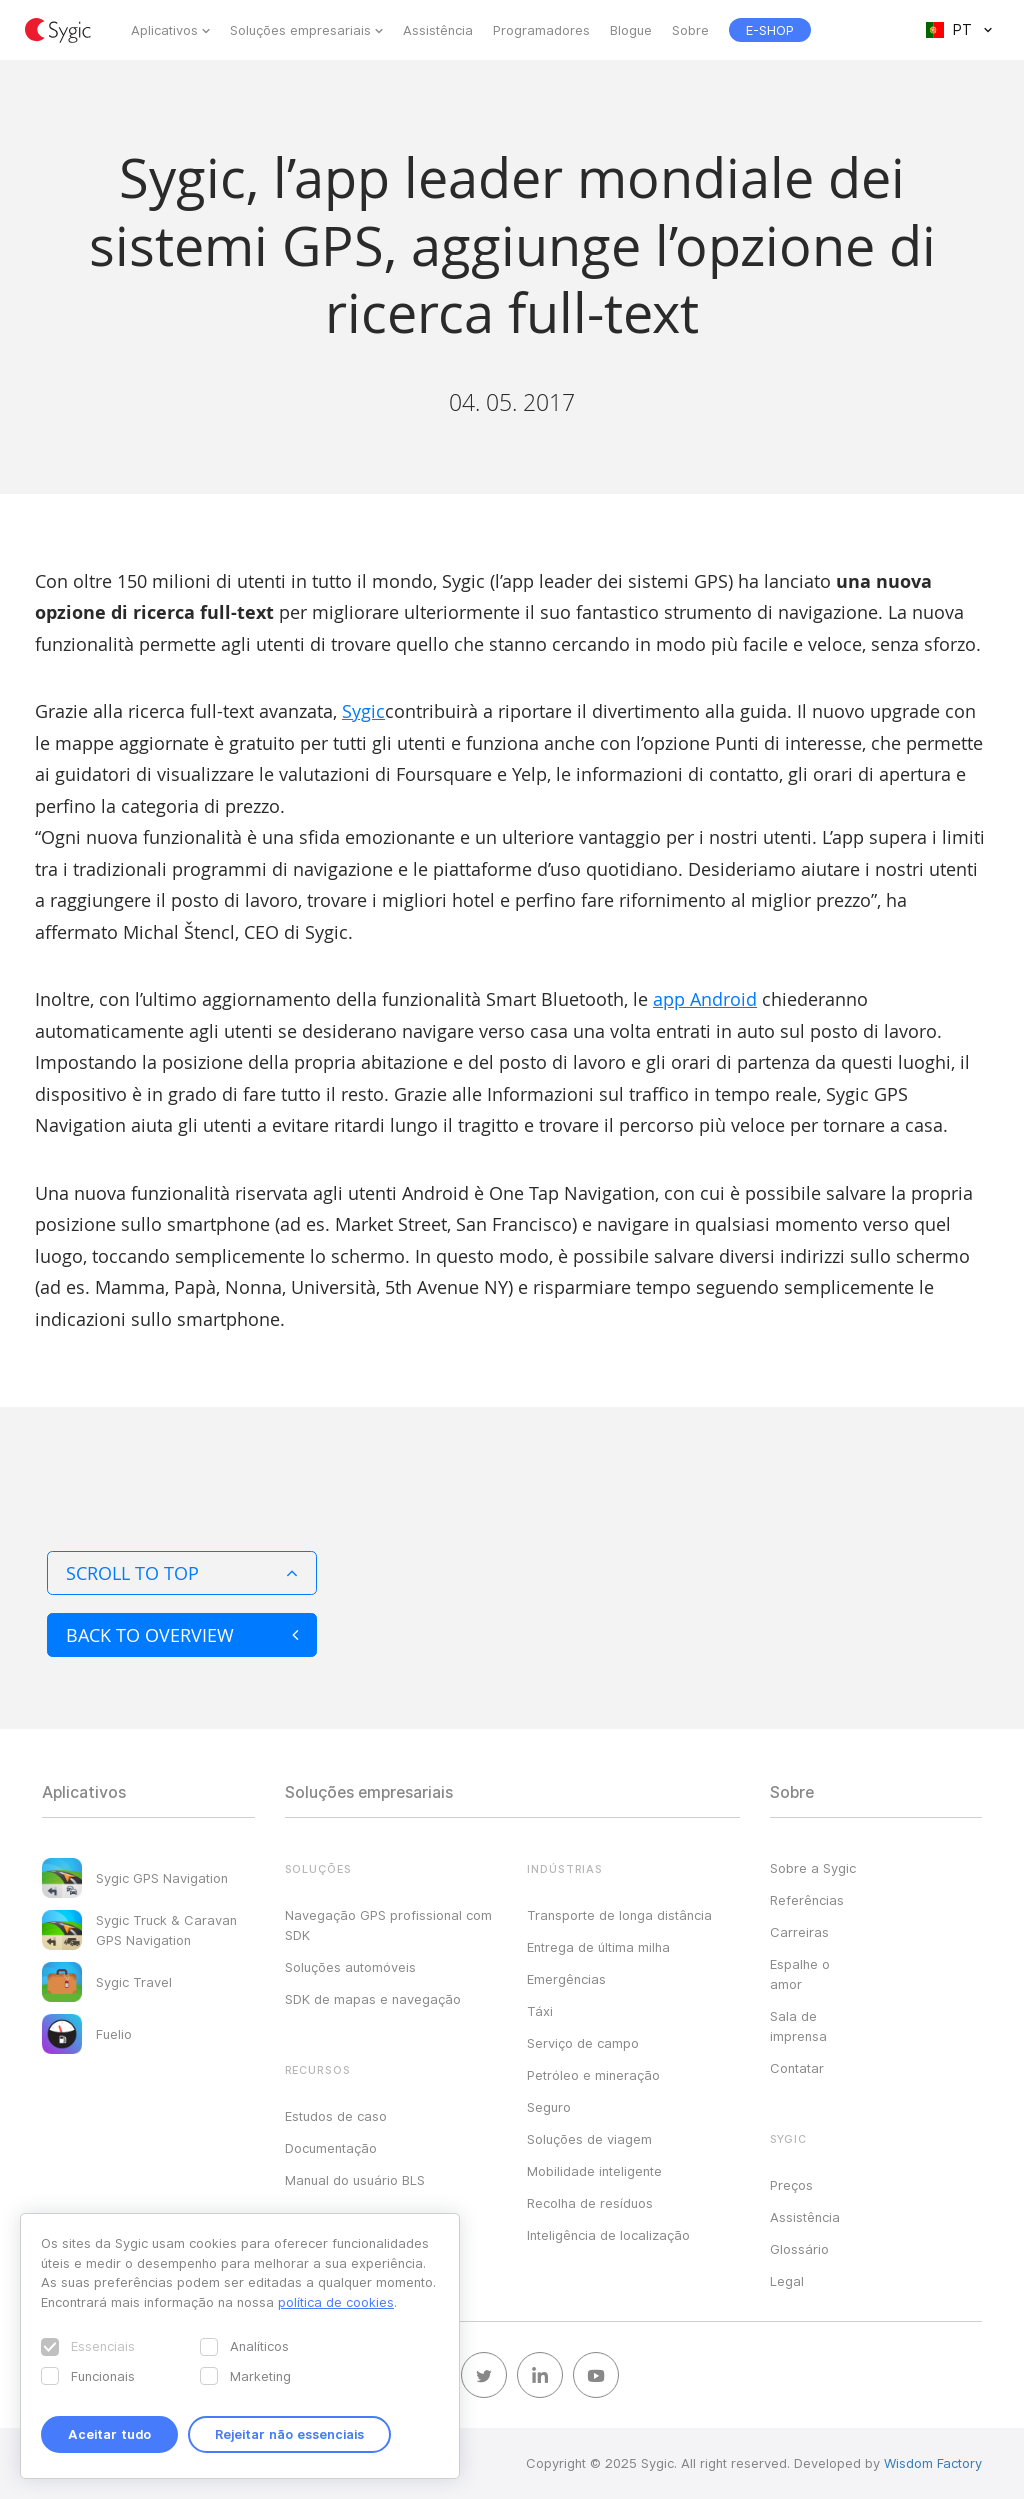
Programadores (541, 30)
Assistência (438, 30)
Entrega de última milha (598, 1947)
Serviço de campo (583, 2043)
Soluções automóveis (350, 1967)
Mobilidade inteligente (594, 2171)
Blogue (631, 30)
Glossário (799, 2249)
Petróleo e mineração (593, 2075)
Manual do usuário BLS (355, 2180)
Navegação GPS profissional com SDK (388, 1925)
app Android (705, 999)
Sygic (363, 711)
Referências (807, 1900)
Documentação (331, 2148)
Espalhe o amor (800, 1974)
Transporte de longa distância (619, 1915)
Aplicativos (164, 30)
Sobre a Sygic (813, 1868)
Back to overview (182, 1635)
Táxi (540, 2011)
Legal (787, 2281)
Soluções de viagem (589, 2139)
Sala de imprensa (798, 2026)
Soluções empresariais (300, 30)
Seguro (549, 2107)
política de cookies (336, 2302)
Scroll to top (182, 1573)
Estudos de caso (336, 2116)
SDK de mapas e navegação (373, 1999)
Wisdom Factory (933, 2463)
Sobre (690, 30)
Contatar (797, 2068)
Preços (791, 2185)
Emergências (566, 1979)
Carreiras (799, 1932)
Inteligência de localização (608, 2235)
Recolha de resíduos (590, 2203)
